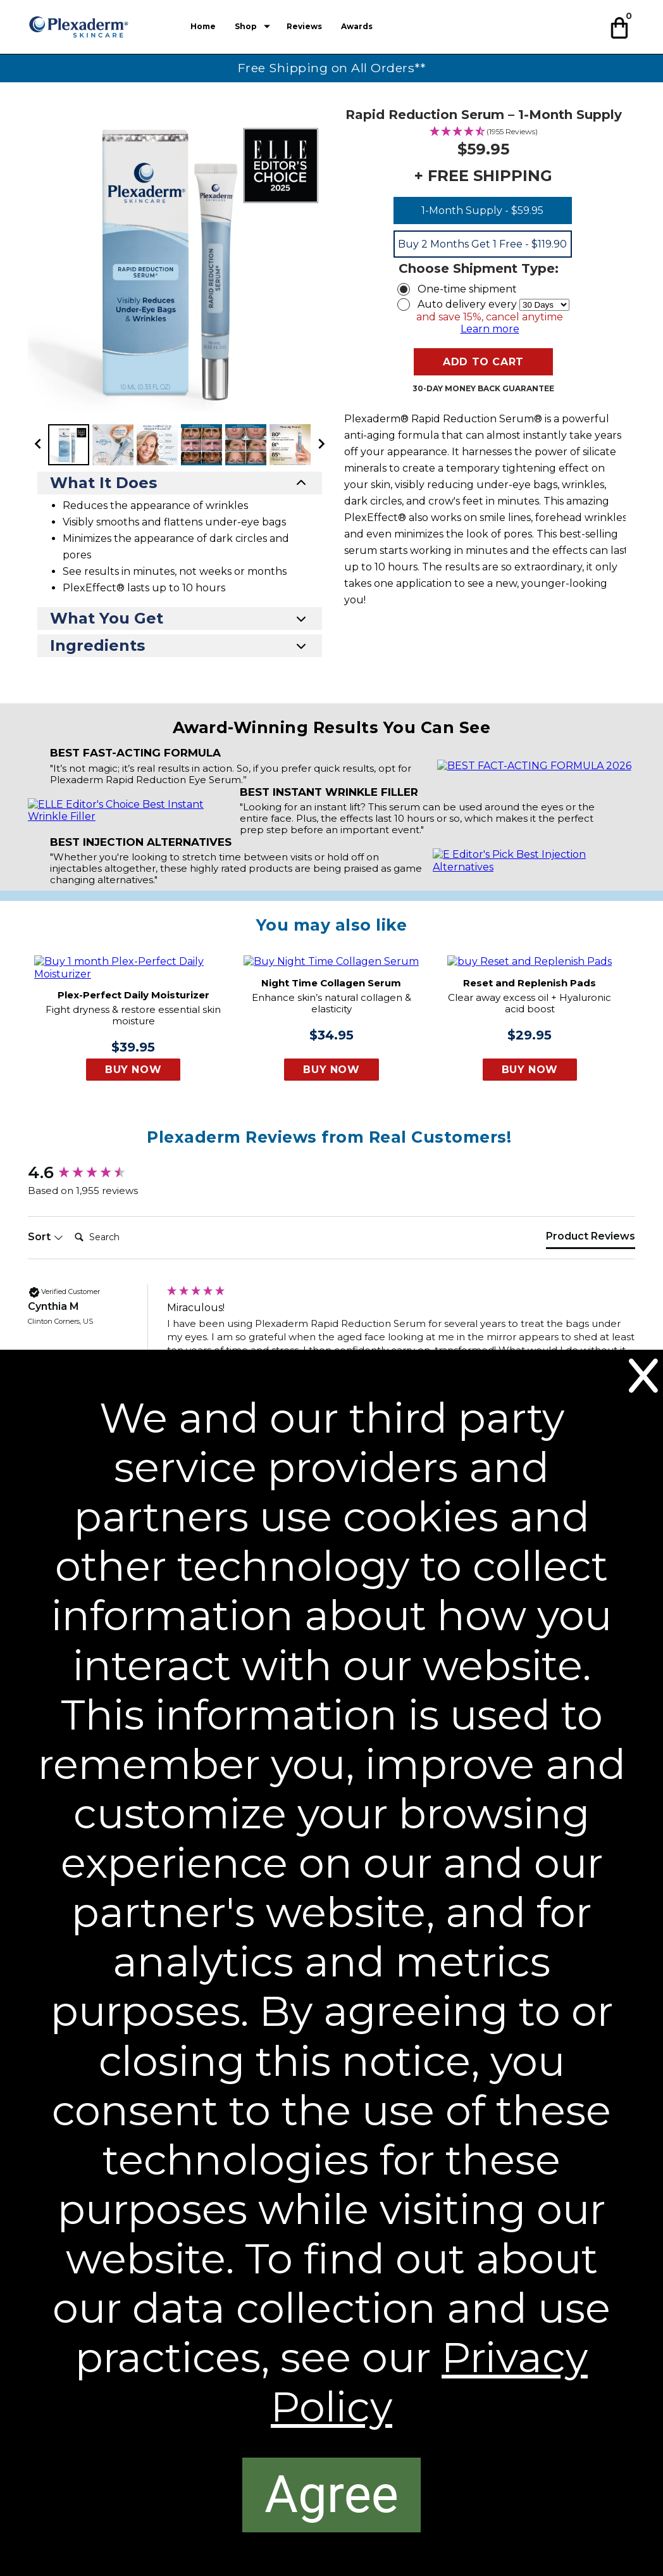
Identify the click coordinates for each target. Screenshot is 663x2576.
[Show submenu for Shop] (267, 26)
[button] (621, 26)
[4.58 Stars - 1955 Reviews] (484, 132)
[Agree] (331, 2495)
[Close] (643, 1376)
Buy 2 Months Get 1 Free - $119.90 (482, 244)
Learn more (490, 329)
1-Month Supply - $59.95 (482, 210)
